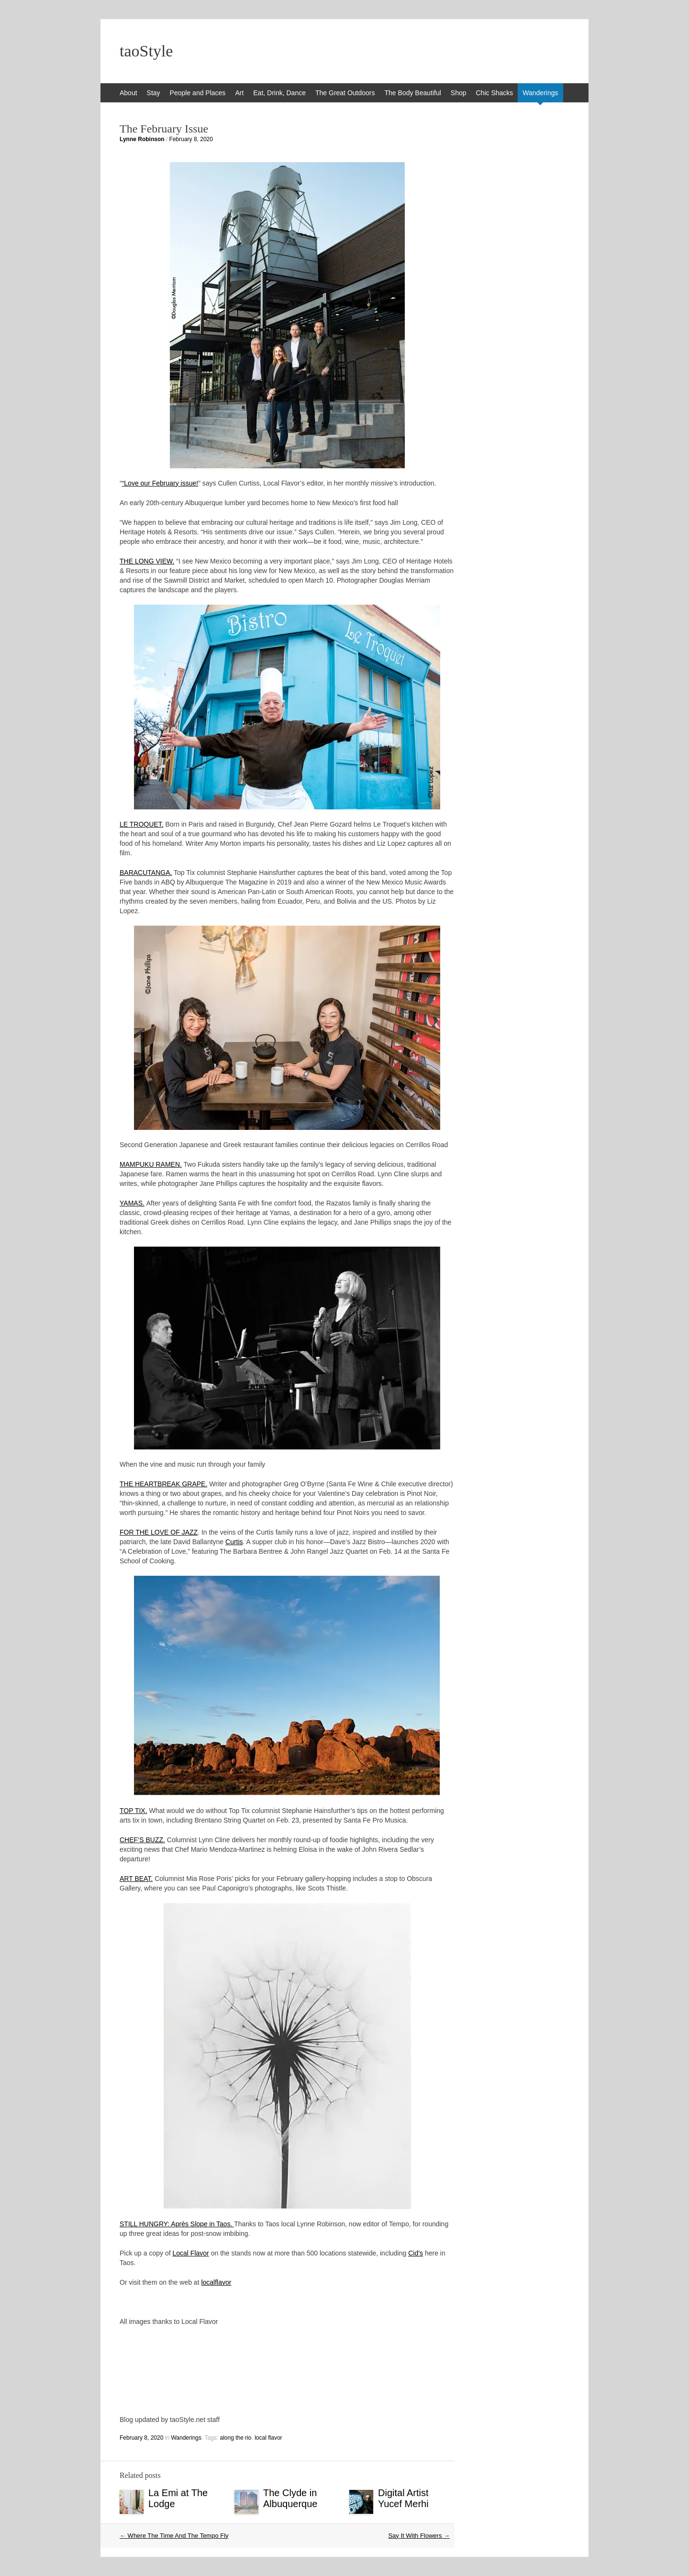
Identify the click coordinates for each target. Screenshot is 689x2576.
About (128, 93)
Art (239, 93)
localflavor (216, 2282)
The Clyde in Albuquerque (290, 2498)
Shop (459, 93)
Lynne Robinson (142, 139)
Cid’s (415, 2253)
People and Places (198, 93)
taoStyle (146, 51)
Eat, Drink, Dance (279, 93)
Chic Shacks (494, 93)
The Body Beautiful (413, 93)
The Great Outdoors (345, 93)
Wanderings (540, 93)
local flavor (268, 2437)
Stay (153, 93)
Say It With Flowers (419, 2535)
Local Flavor (191, 2253)
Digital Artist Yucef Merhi (403, 2498)
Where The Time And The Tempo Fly (174, 2535)
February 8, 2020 (191, 139)
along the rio (235, 2437)
